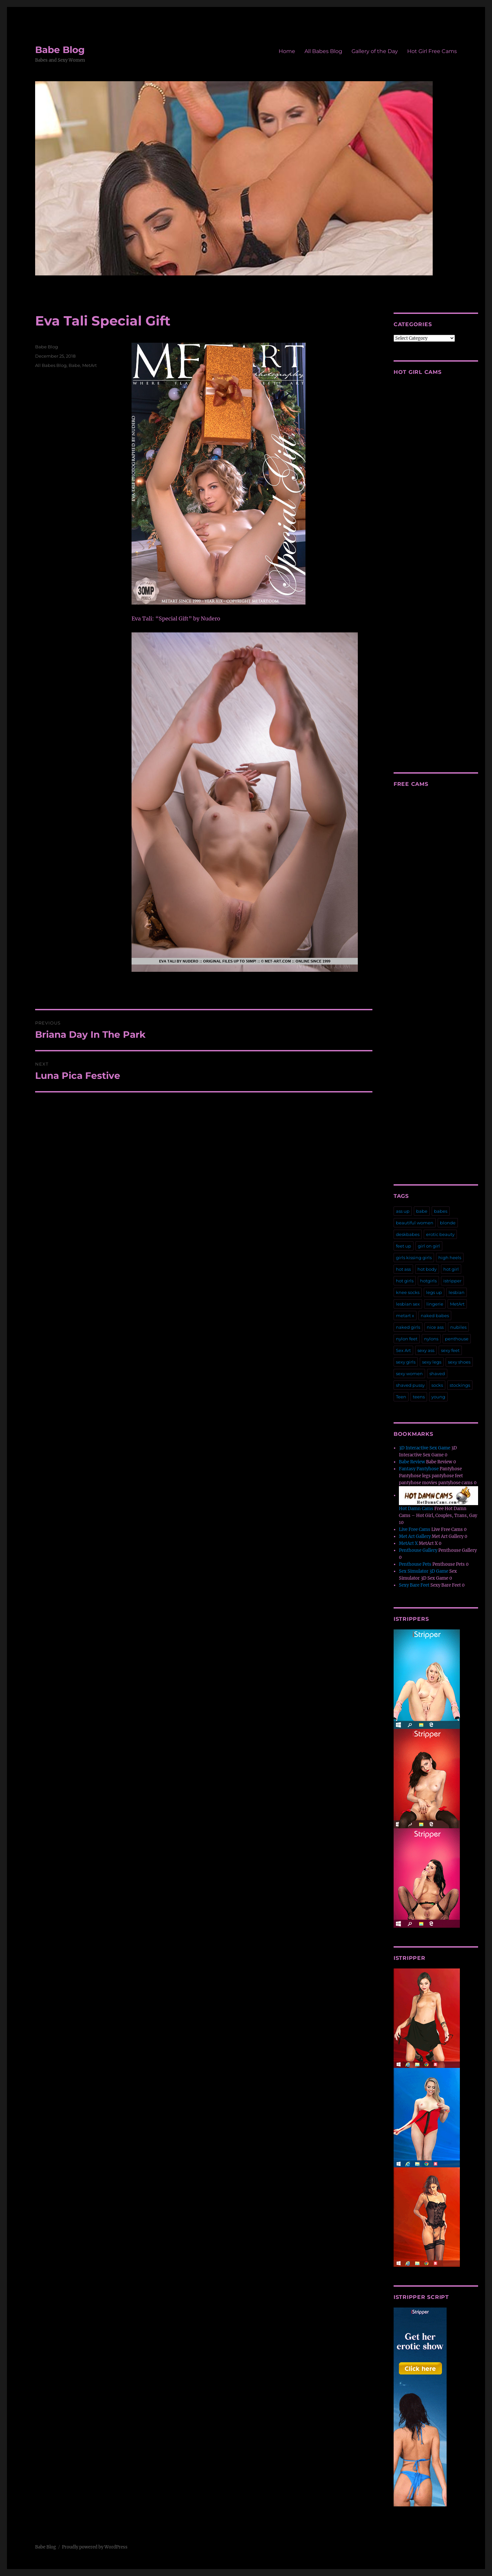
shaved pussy (410, 1385)
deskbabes (407, 1234)
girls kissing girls (414, 1257)
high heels (449, 1257)
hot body (427, 1269)
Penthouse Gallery (418, 1550)
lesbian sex (408, 1304)
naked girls (408, 1327)
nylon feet (406, 1338)
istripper (452, 1280)
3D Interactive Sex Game (424, 1448)
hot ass (403, 1269)
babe (421, 1211)
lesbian (457, 1292)
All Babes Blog (323, 51)
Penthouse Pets (415, 1564)
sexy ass (425, 1350)
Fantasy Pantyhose (419, 1469)
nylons (431, 1338)
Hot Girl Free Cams (432, 51)
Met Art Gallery (415, 1536)
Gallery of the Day (375, 51)
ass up (403, 1211)
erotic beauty (440, 1234)
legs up (434, 1292)
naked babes (435, 1315)
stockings (460, 1385)
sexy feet (450, 1350)
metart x (405, 1315)
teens (419, 1396)
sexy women (409, 1373)
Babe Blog (60, 49)
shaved (437, 1373)
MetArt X (408, 1543)
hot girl (451, 1269)
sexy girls (405, 1362)
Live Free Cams (414, 1529)
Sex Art (403, 1350)
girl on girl (429, 1246)
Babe (74, 365)
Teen (401, 1396)
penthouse (456, 1338)
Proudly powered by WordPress (95, 2547)
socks (437, 1385)
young (438, 1396)
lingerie (434, 1304)
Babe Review (412, 1462)
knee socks (407, 1292)
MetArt (89, 365)
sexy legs (431, 1362)
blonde (448, 1222)
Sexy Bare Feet (414, 1585)
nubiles (458, 1327)
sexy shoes (459, 1362)
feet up (403, 1246)
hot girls (404, 1280)
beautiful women (414, 1222)
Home (287, 51)
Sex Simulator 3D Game (423, 1571)
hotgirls (428, 1280)
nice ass (435, 1327)
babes (440, 1211)
